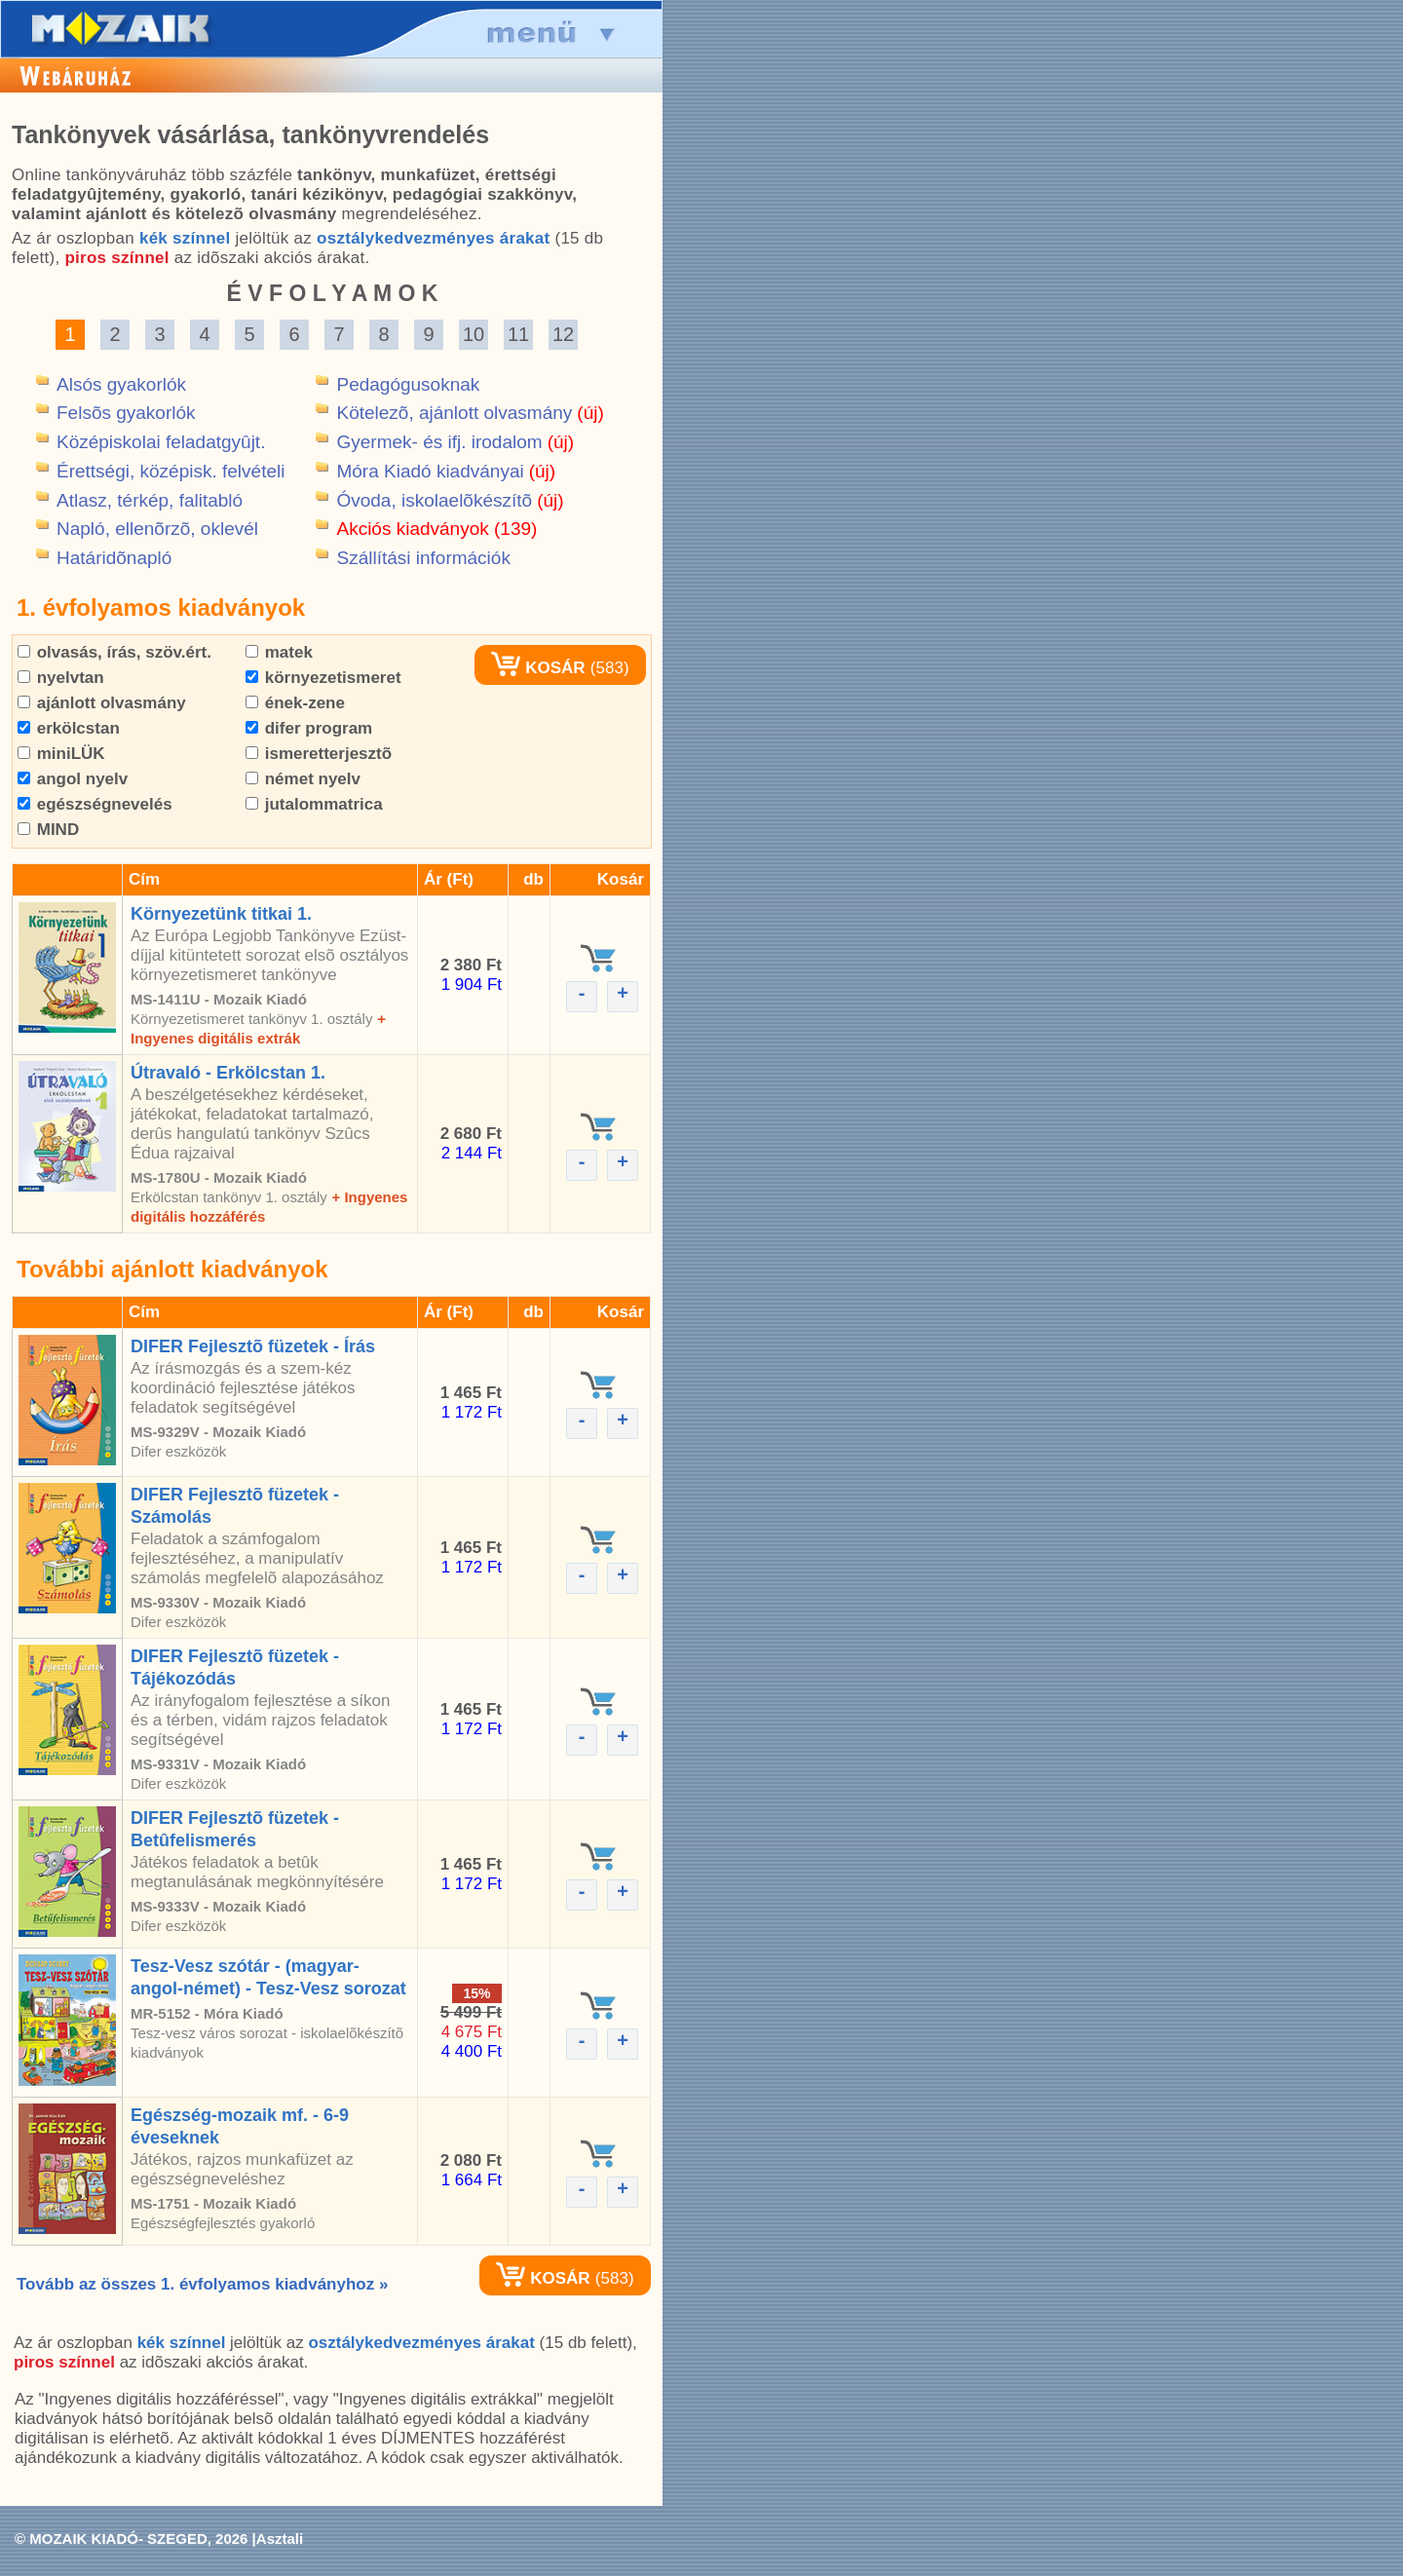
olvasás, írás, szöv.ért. (114, 652)
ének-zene (295, 703)
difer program (309, 728)
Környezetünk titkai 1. (221, 914)
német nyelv (303, 779)
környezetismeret (323, 677)
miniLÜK (61, 753)
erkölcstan (69, 728)
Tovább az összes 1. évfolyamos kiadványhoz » (202, 2284)
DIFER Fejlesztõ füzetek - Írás (253, 1346)
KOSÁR (538, 668)
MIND (48, 829)
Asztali (279, 2538)
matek (279, 652)
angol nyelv (73, 779)
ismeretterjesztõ (319, 753)
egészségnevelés (95, 804)
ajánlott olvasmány (102, 703)
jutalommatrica (314, 804)
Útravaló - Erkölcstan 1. (228, 1072)
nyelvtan (61, 677)
